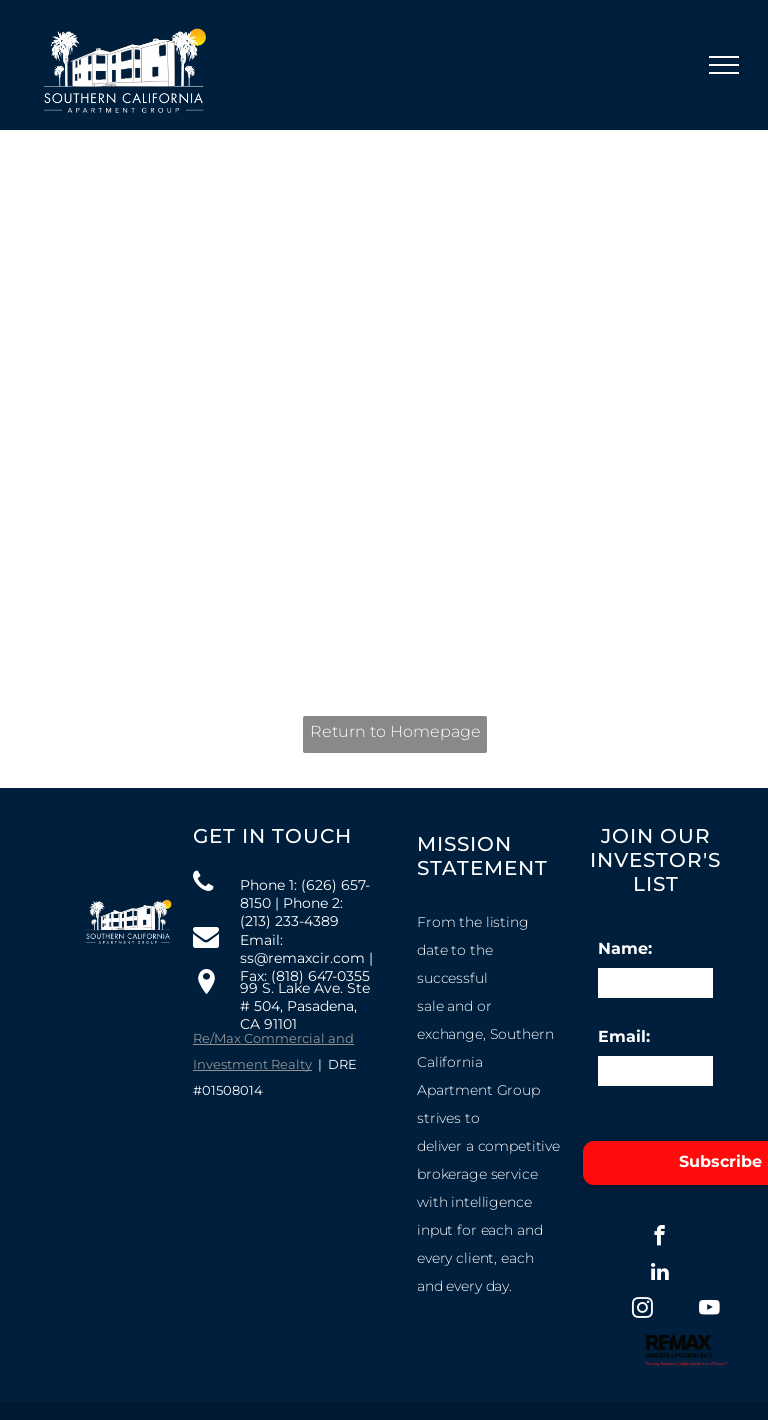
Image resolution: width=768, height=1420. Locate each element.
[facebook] (659, 1238)
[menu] (724, 65)
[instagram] (642, 1310)
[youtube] (709, 1310)
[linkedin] (659, 1274)
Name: (625, 948)
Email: (624, 1036)
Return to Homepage (395, 731)
